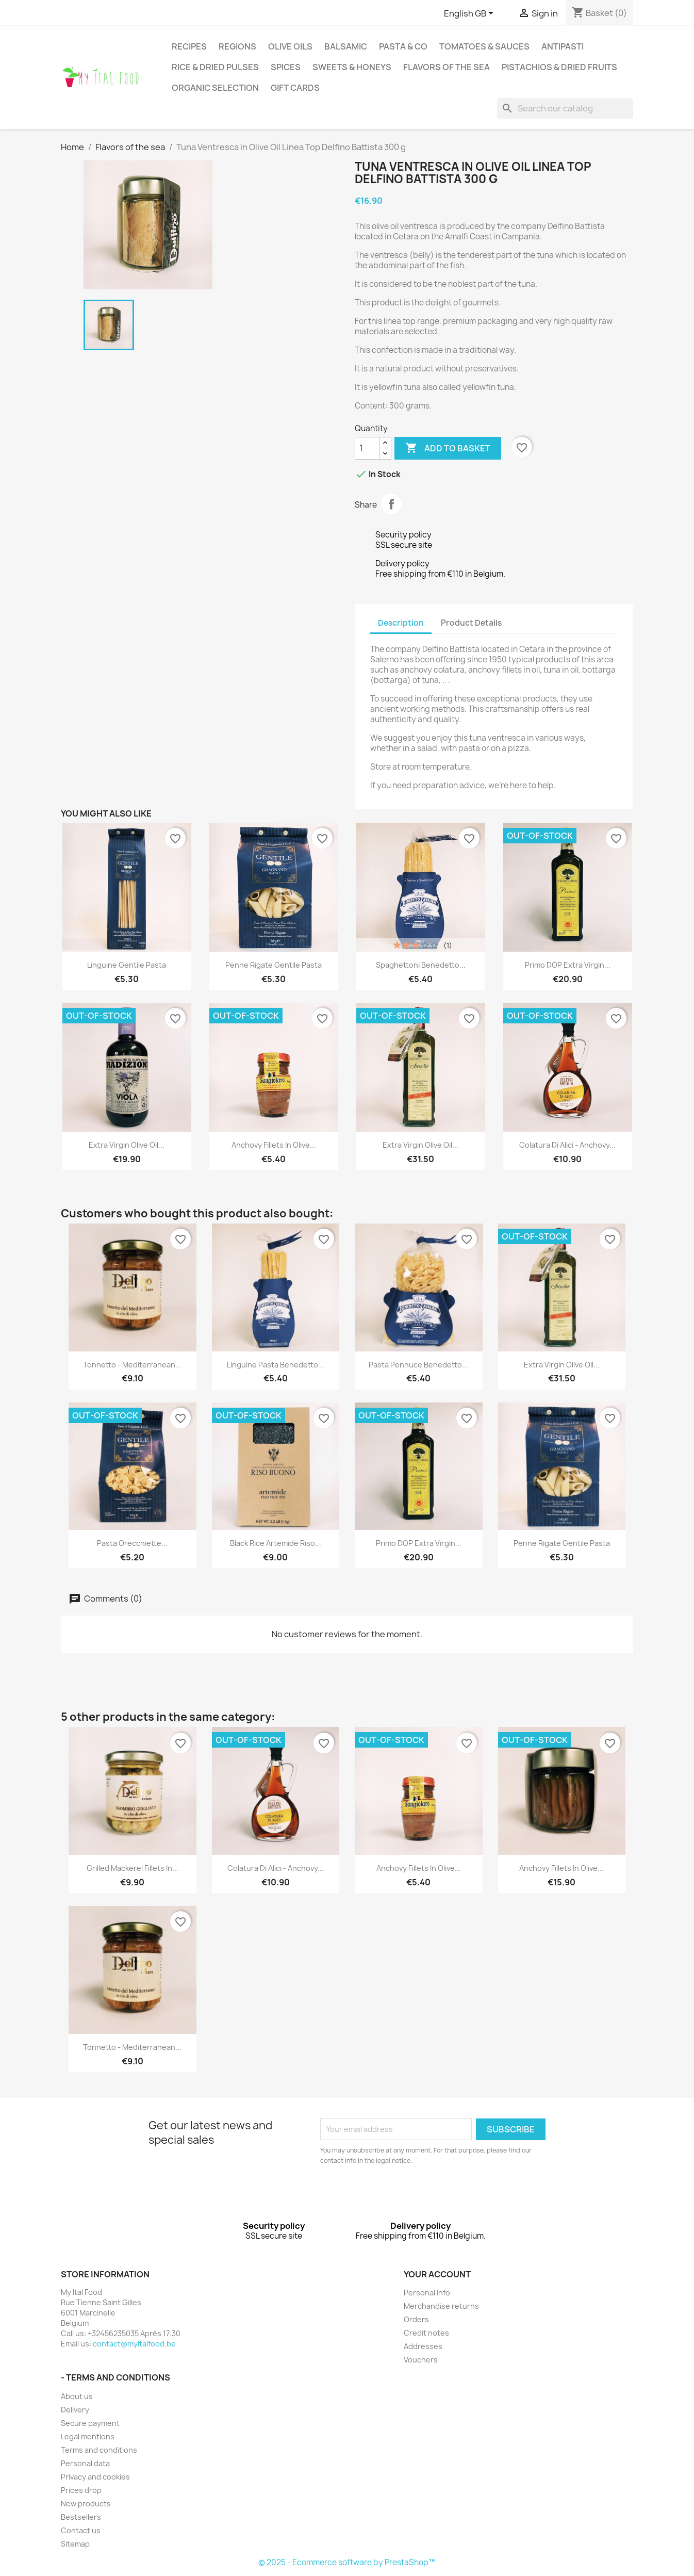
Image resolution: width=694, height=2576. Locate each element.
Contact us (81, 2530)
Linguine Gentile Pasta (126, 965)
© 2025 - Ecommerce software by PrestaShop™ (347, 2562)
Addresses (423, 2346)
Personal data (85, 2463)
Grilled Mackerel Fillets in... (132, 1868)
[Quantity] (367, 448)
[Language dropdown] (470, 14)
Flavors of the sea (446, 67)
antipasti (562, 46)
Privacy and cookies (95, 2477)
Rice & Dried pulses (215, 67)
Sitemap (75, 2544)
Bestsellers (81, 2517)
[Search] (565, 108)
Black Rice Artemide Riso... (275, 1543)
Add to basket (447, 448)
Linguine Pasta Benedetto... (275, 1364)
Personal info (427, 2292)
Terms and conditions (99, 2450)
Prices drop (81, 2490)
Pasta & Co (403, 46)
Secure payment (90, 2423)
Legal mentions (87, 2436)
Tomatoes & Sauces (484, 46)
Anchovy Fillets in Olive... (274, 1145)
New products (86, 2503)
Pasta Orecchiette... (132, 1543)
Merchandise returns (441, 2306)
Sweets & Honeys (351, 67)
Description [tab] (401, 622)
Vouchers (421, 2360)
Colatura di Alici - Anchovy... (567, 1145)
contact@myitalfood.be (134, 2344)
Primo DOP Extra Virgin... (567, 965)
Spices (286, 67)
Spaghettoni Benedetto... (421, 965)
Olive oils (290, 46)
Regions (237, 46)
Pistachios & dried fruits (559, 67)
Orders (416, 2319)
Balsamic (345, 46)
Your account (437, 2274)
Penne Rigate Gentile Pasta (273, 965)
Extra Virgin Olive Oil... (126, 1145)
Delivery (75, 2410)
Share (391, 504)
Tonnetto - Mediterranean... (132, 1364)
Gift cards (295, 87)
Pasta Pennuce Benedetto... (418, 1364)
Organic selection (215, 87)
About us (77, 2396)
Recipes (189, 46)
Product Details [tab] (471, 622)
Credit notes (426, 2333)
